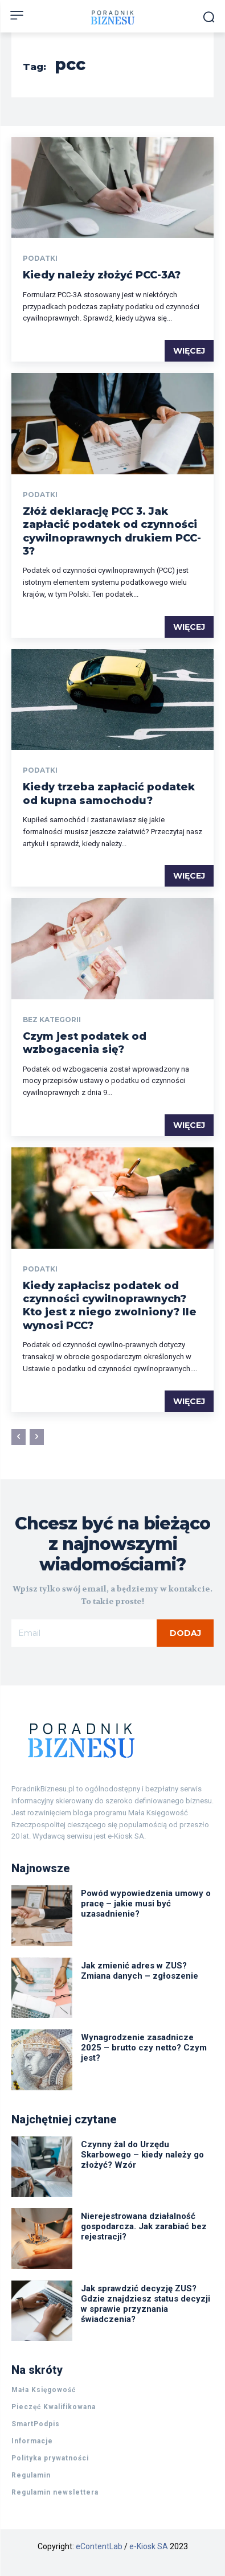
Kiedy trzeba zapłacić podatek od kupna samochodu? (109, 793)
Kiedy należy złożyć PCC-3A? (102, 275)
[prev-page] (18, 1437)
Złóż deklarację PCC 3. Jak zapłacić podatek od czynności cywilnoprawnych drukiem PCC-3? (112, 531)
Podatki (40, 258)
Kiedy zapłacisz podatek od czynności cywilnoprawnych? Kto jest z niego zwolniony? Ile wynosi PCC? (110, 1305)
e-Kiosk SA (148, 2546)
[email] (84, 1633)
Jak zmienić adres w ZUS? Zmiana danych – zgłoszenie (139, 1970)
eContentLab (99, 2546)
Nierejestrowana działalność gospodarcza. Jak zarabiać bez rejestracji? (144, 2226)
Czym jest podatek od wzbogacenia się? (84, 1043)
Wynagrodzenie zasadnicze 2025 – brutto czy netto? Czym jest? (144, 2047)
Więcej (189, 351)
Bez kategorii (52, 1019)
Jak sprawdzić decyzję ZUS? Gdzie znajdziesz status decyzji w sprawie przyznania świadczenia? (145, 2303)
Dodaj (185, 1633)
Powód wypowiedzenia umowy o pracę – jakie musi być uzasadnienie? (146, 1903)
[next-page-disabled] (37, 1437)
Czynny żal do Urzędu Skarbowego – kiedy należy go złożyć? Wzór (142, 2154)
